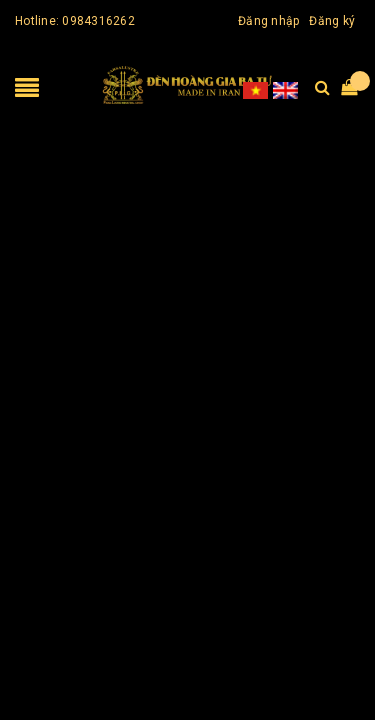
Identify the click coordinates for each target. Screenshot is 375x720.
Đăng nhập (268, 21)
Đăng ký (332, 21)
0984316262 (98, 21)
